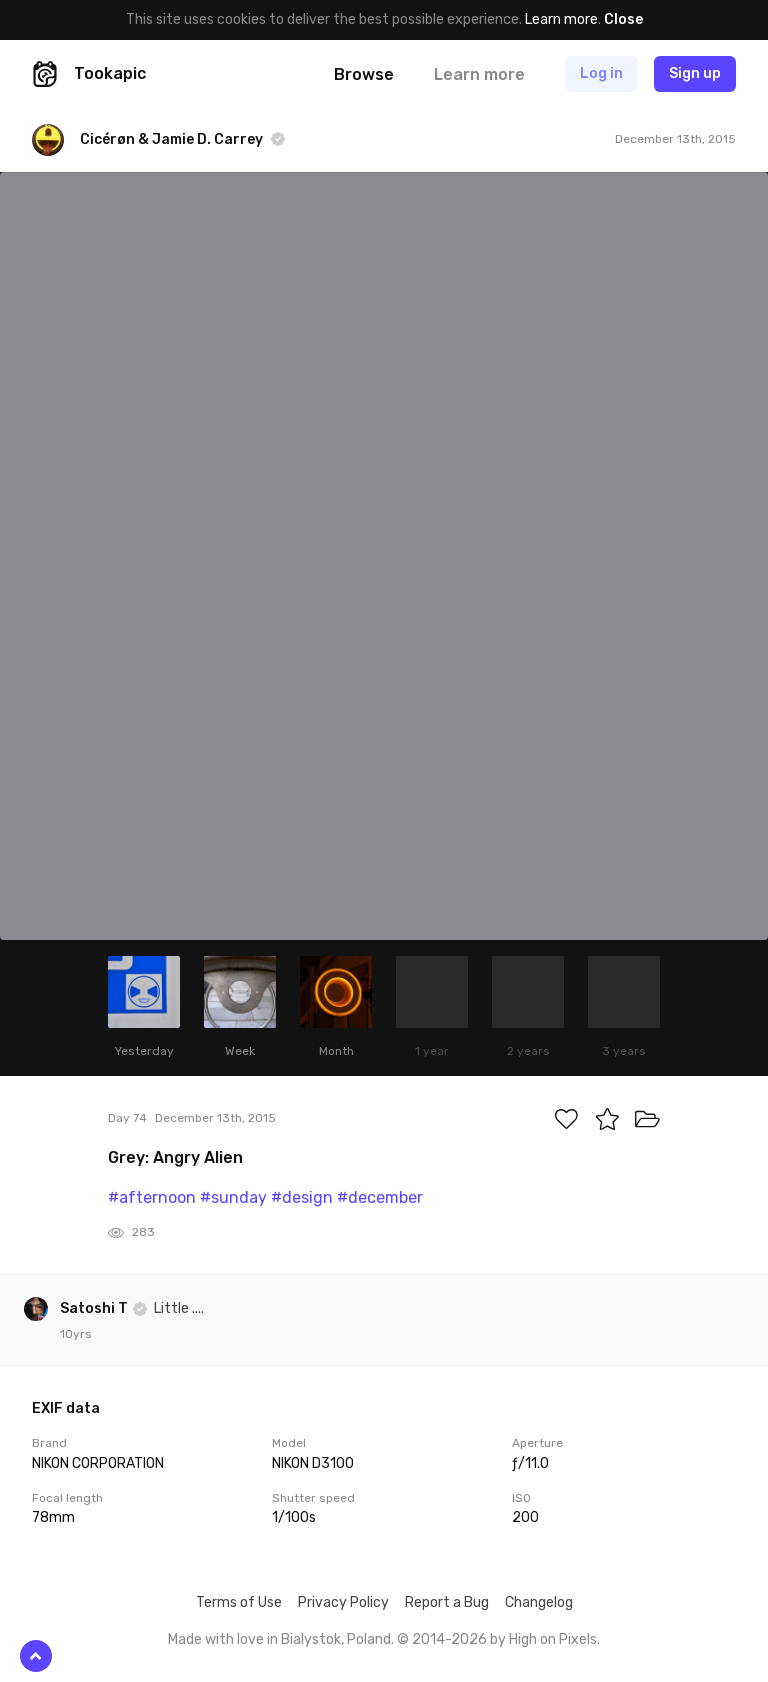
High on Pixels (553, 1639)
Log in (601, 73)
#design (302, 1197)
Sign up (695, 73)
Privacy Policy (343, 1602)
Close (623, 19)
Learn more (561, 19)
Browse (364, 74)
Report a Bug (447, 1602)
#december (380, 1197)
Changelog (539, 1602)
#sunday (233, 1197)
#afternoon (152, 1197)
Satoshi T (95, 1308)
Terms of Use (239, 1602)
